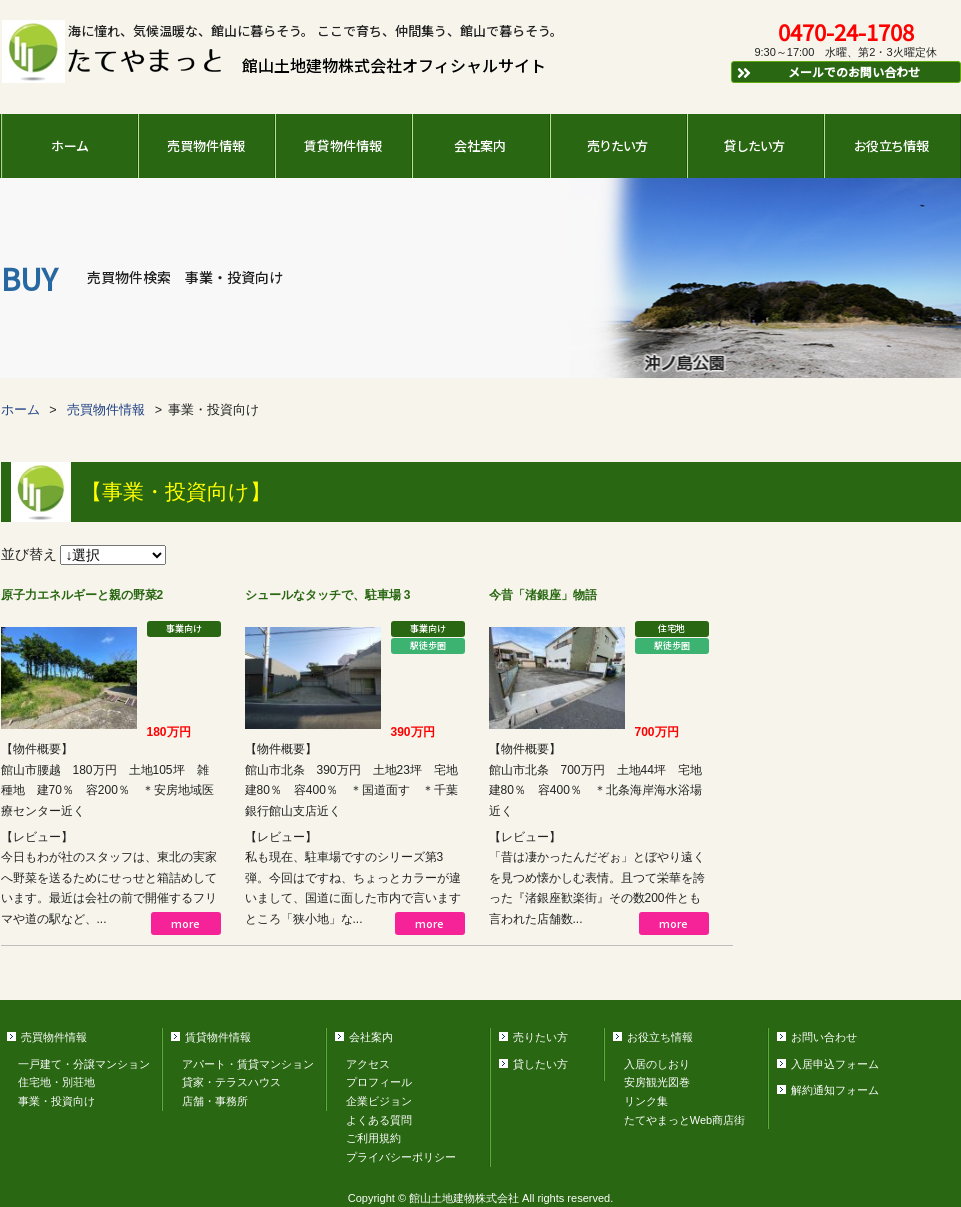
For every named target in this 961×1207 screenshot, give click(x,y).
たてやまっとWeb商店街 (684, 1120)
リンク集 (646, 1101)
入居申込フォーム (835, 1064)
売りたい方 (617, 145)
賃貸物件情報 (343, 145)
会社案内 (480, 145)
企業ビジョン (379, 1101)
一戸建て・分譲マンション (84, 1064)
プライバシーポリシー (401, 1157)
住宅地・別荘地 (56, 1082)
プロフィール (379, 1082)
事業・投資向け (56, 1101)
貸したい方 (754, 145)
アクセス (368, 1064)
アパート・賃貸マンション (248, 1064)
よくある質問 (379, 1120)
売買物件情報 (206, 145)
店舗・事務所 (215, 1101)
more (185, 923)
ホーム (69, 145)
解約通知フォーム (835, 1090)
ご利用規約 (373, 1138)
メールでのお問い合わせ (828, 71)
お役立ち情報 (891, 145)
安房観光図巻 (657, 1082)
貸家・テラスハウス (231, 1082)
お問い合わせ (824, 1037)
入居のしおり (657, 1064)
